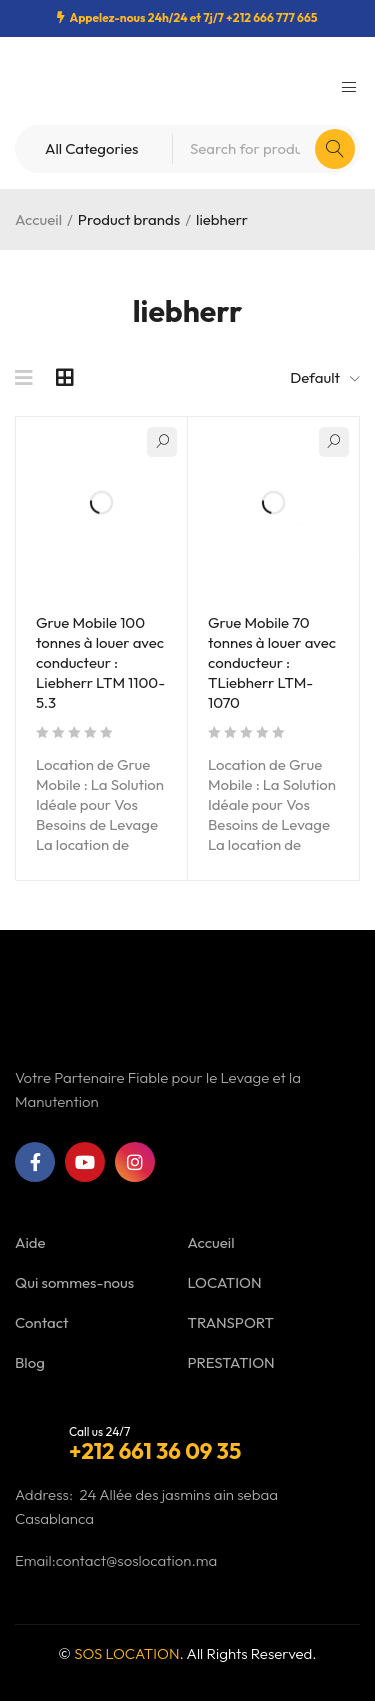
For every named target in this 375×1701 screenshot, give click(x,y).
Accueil (38, 219)
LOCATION (225, 1282)
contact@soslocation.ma (137, 1560)
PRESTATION (231, 1362)
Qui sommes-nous (74, 1282)
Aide (30, 1242)
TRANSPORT (231, 1322)
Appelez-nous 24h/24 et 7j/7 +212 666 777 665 (193, 17)
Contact (41, 1322)
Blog (30, 1362)
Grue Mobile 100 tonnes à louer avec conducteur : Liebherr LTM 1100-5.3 (100, 662)
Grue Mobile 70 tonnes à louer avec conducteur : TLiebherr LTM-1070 (272, 662)
